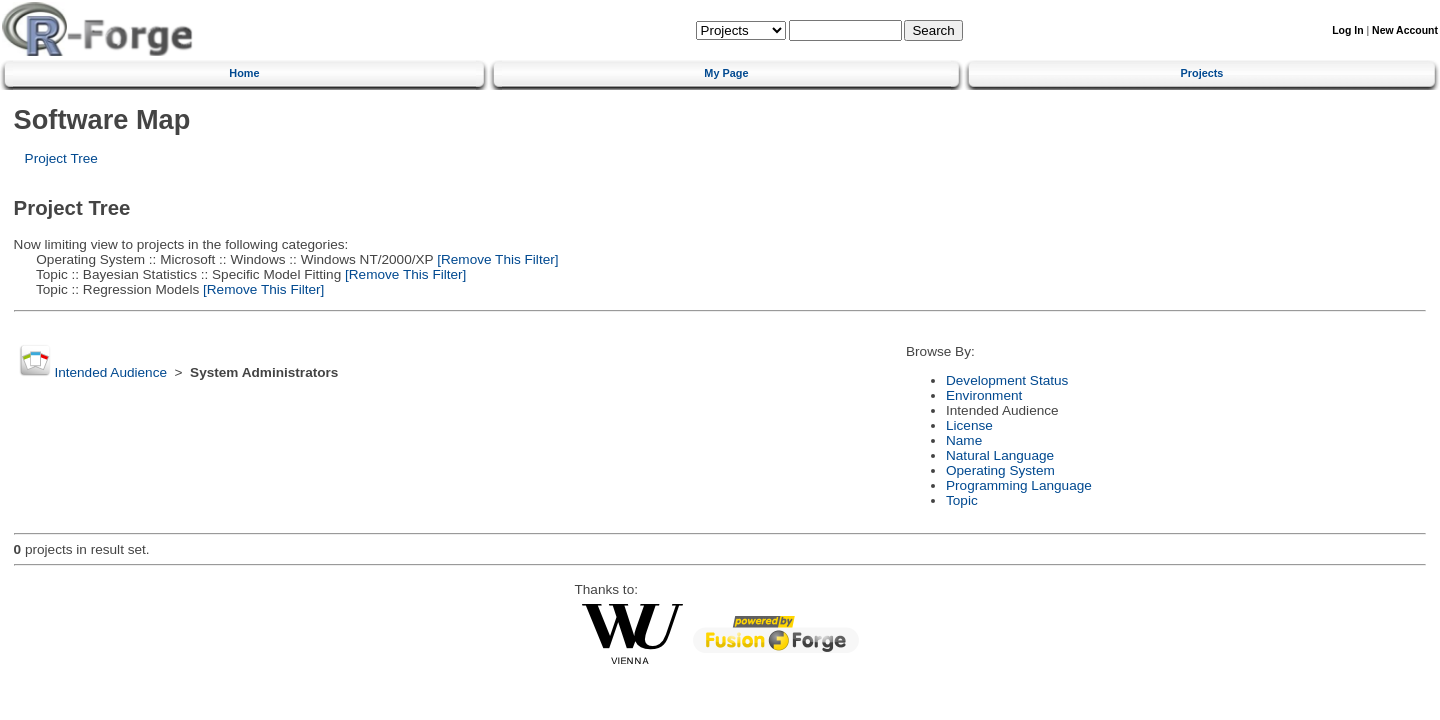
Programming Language (1019, 485)
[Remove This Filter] (495, 259)
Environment (984, 395)
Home (244, 73)
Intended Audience (110, 372)
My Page (726, 73)
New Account (1405, 30)
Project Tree (61, 158)
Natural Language (1000, 455)
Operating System (1000, 470)
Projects (1202, 73)
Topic (962, 500)
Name (964, 440)
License (969, 425)
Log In (1347, 30)
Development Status (1007, 380)
